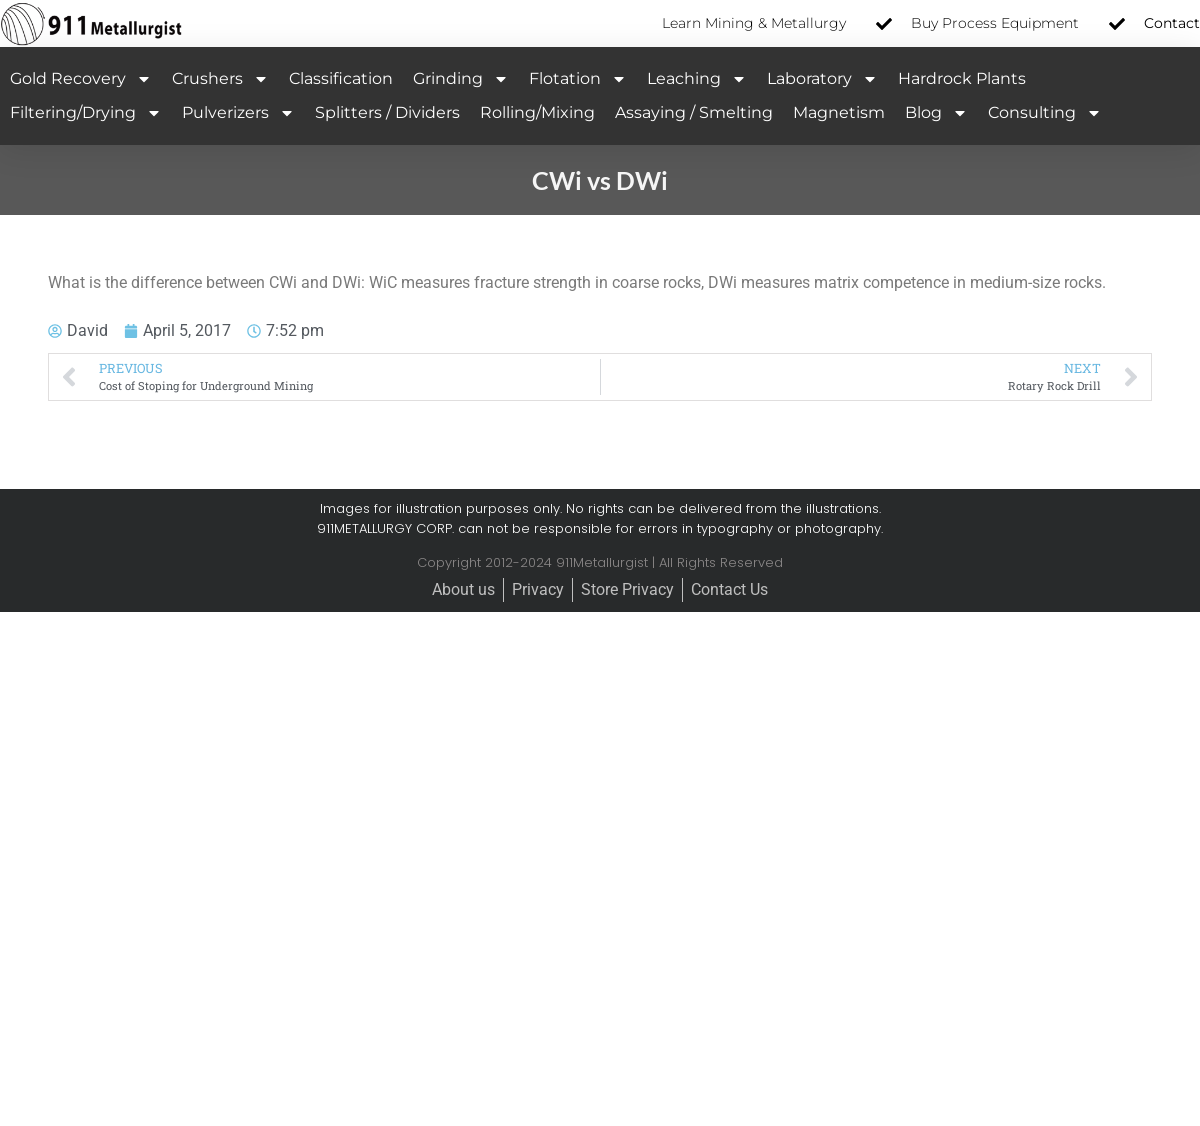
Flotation (578, 79)
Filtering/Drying (86, 113)
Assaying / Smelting (694, 112)
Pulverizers (238, 113)
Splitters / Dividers (387, 112)
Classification (341, 78)
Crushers (220, 79)
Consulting (1045, 113)
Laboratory (822, 79)
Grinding (461, 79)
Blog (936, 113)
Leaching (697, 79)
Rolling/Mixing (537, 112)
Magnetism (839, 112)
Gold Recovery (81, 79)
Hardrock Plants (962, 78)
